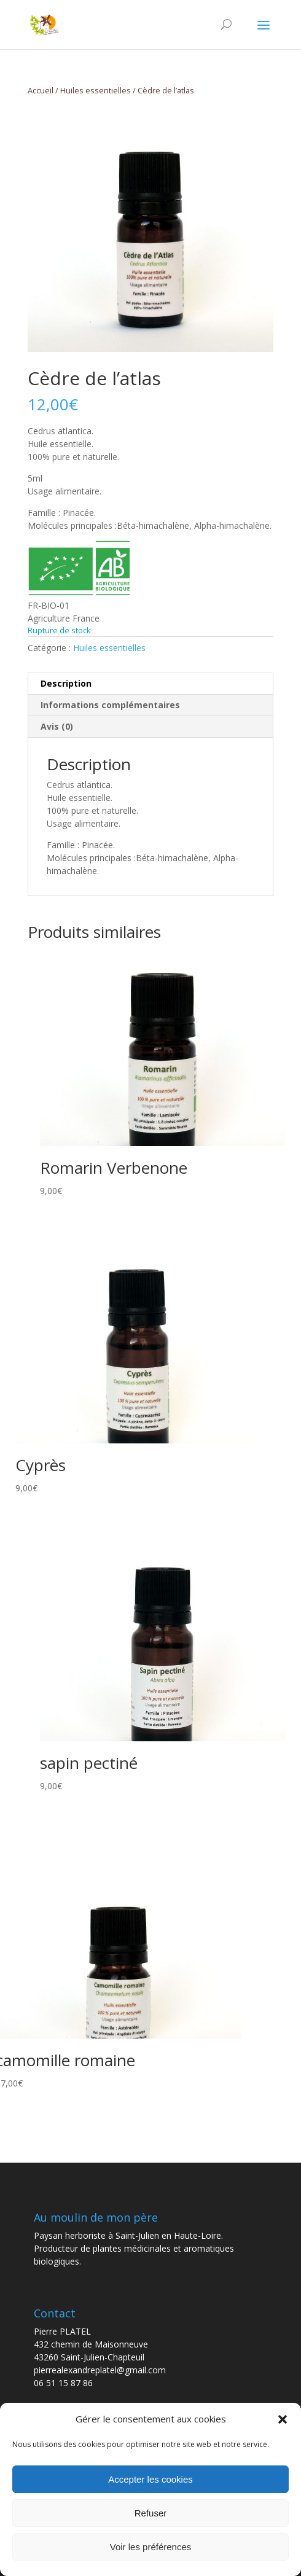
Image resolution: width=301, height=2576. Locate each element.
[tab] (150, 684)
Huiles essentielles (95, 90)
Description (66, 683)
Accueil (40, 90)
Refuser (151, 2513)
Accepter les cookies (150, 2479)
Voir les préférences (151, 2547)
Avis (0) (57, 726)
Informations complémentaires (110, 705)
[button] (282, 2419)
